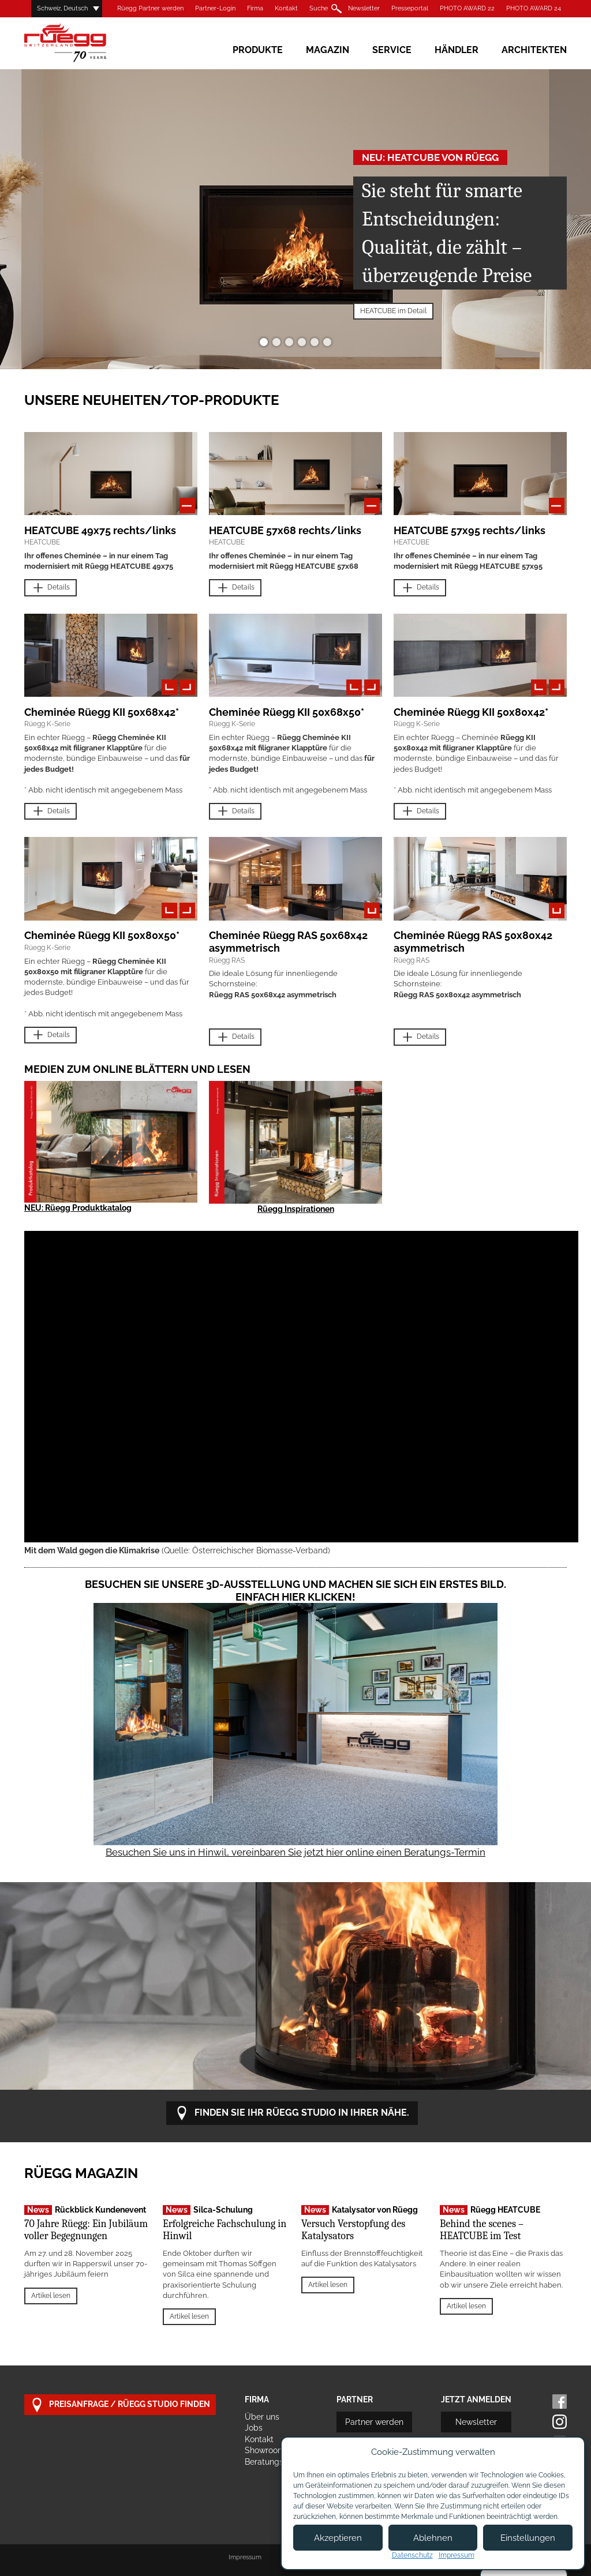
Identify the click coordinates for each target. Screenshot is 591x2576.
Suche (318, 8)
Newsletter (364, 8)
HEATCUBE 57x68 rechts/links (285, 530)
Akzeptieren (338, 2538)
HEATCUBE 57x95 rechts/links (469, 530)
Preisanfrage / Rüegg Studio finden (120, 2405)
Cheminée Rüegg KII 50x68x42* (101, 712)
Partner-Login (215, 8)
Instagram (559, 2421)
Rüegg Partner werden (150, 8)
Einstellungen (527, 2538)
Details (50, 588)
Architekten (534, 49)
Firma (255, 8)
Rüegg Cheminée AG (82, 43)
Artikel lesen (50, 2296)
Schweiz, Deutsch (62, 8)
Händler (456, 49)
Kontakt (286, 8)
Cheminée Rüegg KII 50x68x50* (286, 712)
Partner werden (374, 2422)
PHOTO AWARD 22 (467, 8)
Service (392, 49)
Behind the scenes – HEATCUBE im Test (481, 2230)
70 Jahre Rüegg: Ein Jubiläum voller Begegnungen (86, 2230)
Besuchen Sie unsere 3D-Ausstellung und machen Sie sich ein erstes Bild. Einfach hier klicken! (295, 1590)
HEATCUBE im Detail (393, 311)
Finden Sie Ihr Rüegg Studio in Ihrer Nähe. (292, 2113)
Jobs (254, 2427)
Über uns (262, 2416)
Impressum (245, 2557)
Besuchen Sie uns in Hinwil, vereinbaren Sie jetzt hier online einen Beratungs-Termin (295, 1852)
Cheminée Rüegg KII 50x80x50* (101, 935)
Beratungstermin (276, 2461)
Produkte (258, 49)
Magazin (327, 49)
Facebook (559, 2401)
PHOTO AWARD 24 (533, 8)
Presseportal (409, 8)
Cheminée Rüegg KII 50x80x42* (471, 712)
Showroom (265, 2450)
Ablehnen (432, 2538)
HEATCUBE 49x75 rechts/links (100, 530)
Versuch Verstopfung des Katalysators (353, 2230)
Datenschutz (412, 2555)
